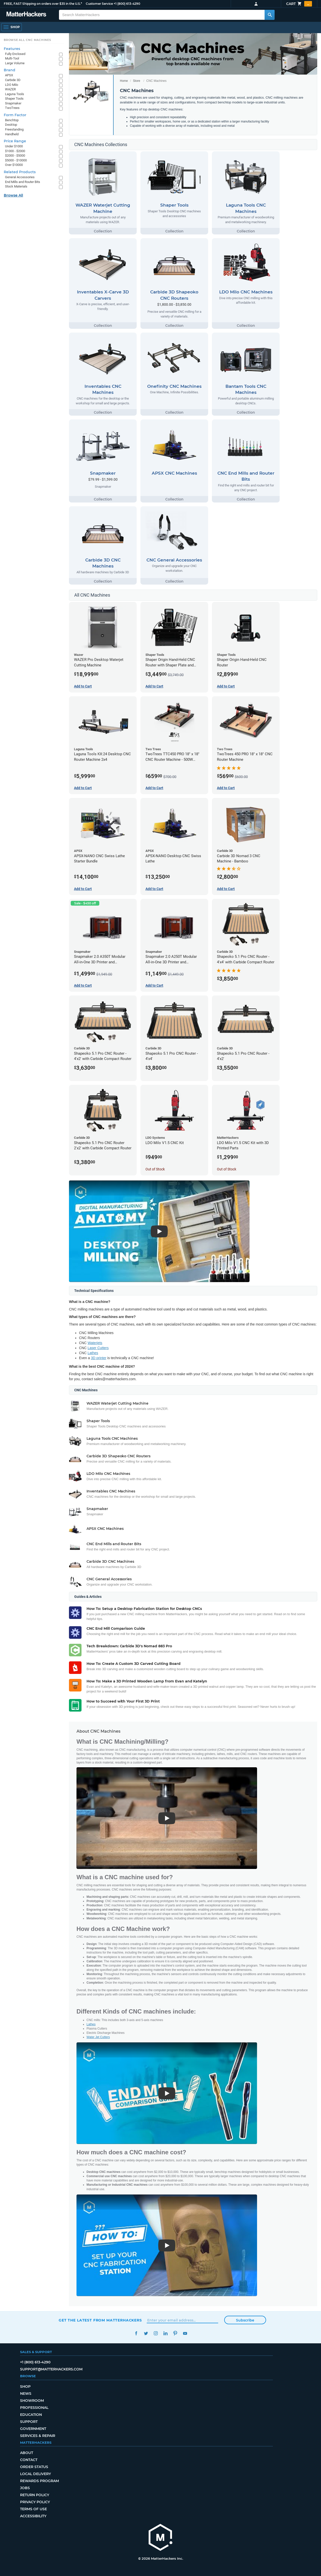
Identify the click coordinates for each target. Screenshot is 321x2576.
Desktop (11, 125)
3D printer (98, 1358)
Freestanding (14, 129)
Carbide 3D (13, 80)
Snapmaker (13, 103)
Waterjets (95, 1343)
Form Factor (15, 115)
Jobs (25, 2488)
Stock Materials (16, 186)
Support (29, 2421)
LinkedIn (165, 2333)
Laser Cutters (98, 1348)
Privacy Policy (35, 2502)
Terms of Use (33, 2509)
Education (31, 2414)
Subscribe (245, 2320)
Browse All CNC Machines (27, 40)
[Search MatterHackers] (270, 15)
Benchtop (12, 120)
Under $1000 (14, 146)
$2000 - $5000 (15, 155)
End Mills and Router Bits (22, 182)
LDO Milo (11, 85)
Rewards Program (39, 2481)
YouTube (185, 2333)
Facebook (136, 2333)
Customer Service (99, 4)
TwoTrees (12, 108)
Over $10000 (14, 165)
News (25, 2393)
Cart (299, 4)
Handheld (12, 134)
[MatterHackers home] (26, 15)
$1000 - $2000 (15, 151)
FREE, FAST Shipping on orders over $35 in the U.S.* (43, 4)
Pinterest (175, 2333)
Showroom (32, 2400)
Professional (34, 2407)
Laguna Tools (14, 94)
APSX (9, 75)
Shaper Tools (14, 98)
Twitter (145, 2333)
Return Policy (34, 2495)
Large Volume (15, 63)
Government (33, 2428)
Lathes (93, 1353)
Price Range (15, 141)
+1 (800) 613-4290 (127, 4)
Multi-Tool (12, 58)
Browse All (13, 195)
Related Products (20, 172)
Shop (25, 2386)
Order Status (34, 2467)
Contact (28, 2460)
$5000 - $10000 (16, 160)
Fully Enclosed (15, 54)
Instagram (155, 2333)
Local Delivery (35, 2474)
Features (12, 48)
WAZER (10, 89)
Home (124, 81)
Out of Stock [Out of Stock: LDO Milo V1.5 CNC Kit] (155, 1169)
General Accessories (20, 177)
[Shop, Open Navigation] (11, 27)
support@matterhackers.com (51, 2369)
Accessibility (33, 2516)
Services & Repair (37, 2435)
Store (136, 81)
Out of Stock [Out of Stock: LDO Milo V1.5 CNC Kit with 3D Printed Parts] (226, 1169)
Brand (9, 70)
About (26, 2453)
